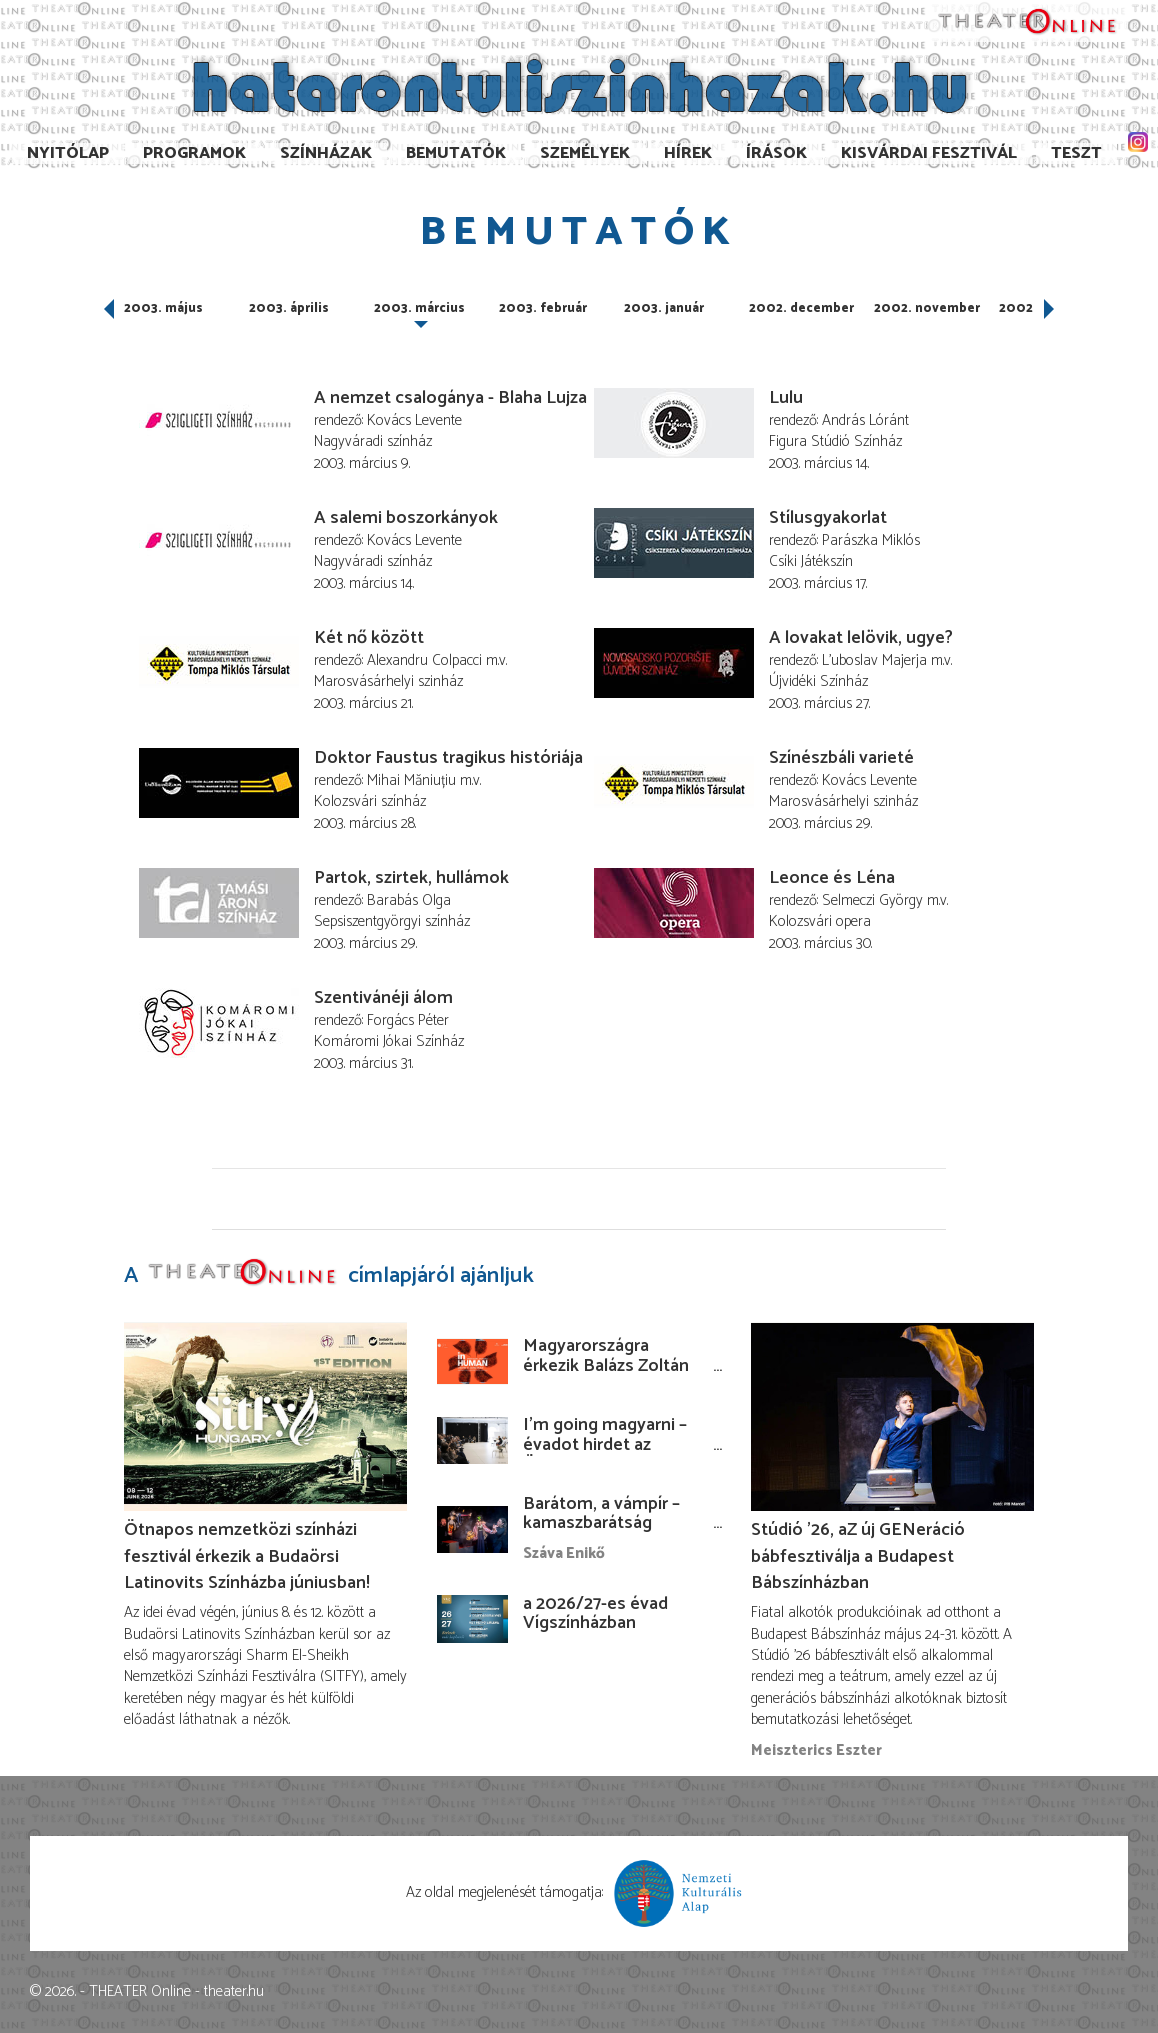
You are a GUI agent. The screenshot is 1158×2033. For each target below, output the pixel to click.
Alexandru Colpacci (424, 660)
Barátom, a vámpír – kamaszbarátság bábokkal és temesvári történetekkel (612, 1533)
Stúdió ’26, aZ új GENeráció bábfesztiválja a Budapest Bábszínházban (858, 1556)
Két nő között (369, 638)
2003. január (664, 308)
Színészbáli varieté (841, 758)
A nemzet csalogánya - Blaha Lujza (450, 398)
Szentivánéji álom (383, 998)
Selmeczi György (872, 900)
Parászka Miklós (871, 540)
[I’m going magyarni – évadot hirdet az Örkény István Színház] (472, 1440)
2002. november (927, 308)
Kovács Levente (414, 420)
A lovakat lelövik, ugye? (861, 638)
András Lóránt (865, 420)
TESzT (1076, 153)
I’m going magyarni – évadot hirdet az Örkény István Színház (610, 1445)
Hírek (688, 153)
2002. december (801, 308)
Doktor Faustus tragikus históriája (448, 758)
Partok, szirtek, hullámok (411, 878)
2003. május (163, 308)
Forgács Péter (408, 1020)
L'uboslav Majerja (874, 660)
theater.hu (234, 1991)
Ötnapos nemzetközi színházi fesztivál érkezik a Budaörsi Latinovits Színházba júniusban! (247, 1556)
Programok (194, 153)
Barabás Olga (409, 900)
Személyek (585, 153)
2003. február (543, 308)
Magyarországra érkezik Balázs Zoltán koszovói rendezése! (606, 1366)
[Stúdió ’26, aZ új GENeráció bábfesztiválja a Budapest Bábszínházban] (892, 1416)
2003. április (289, 308)
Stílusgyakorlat (828, 518)
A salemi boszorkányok (406, 518)
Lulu (786, 398)
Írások (776, 153)
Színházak (326, 153)
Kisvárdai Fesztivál (929, 153)
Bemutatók (456, 153)
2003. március (419, 308)
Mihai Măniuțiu (411, 780)
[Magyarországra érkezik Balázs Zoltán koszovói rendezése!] (472, 1361)
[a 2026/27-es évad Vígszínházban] (472, 1618)
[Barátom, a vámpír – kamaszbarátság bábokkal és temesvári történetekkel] (472, 1529)
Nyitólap (68, 153)
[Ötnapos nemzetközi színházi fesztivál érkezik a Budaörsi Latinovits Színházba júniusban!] (265, 1416)
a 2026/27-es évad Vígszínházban (595, 1614)
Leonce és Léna (832, 878)
